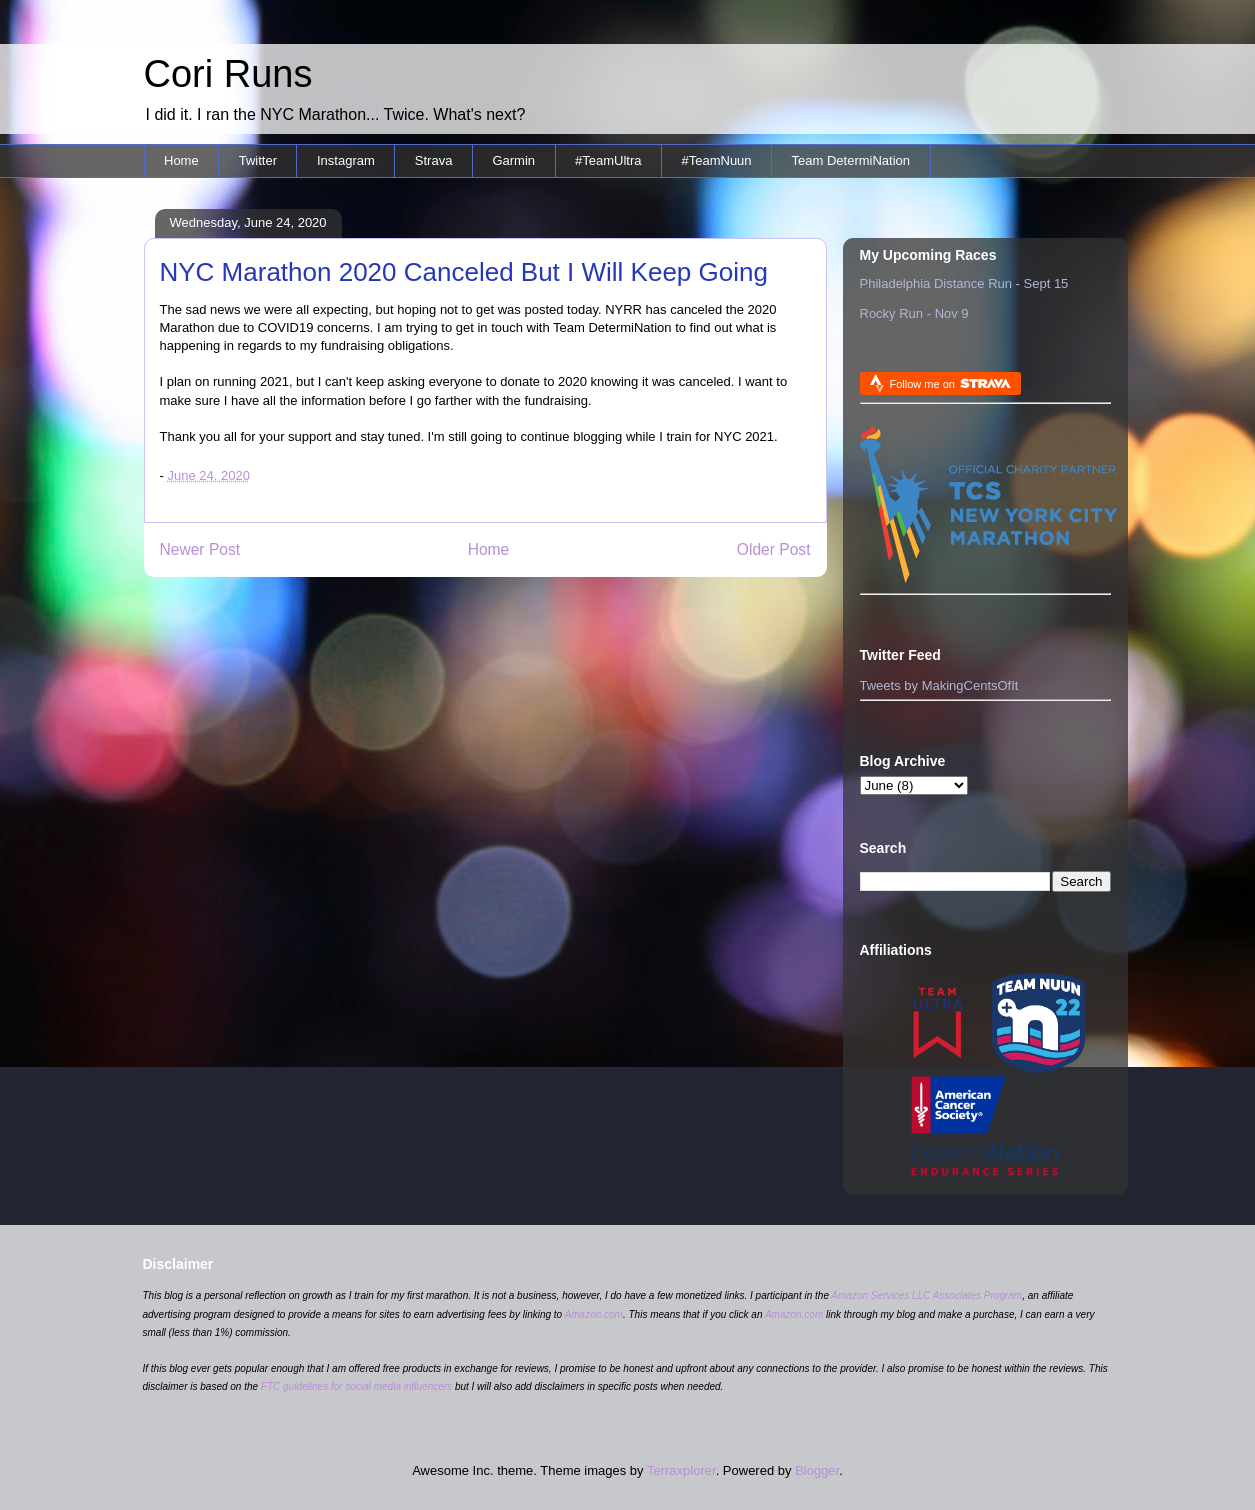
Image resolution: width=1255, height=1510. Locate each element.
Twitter (258, 160)
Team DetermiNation (851, 160)
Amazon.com (594, 1314)
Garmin (513, 160)
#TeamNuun (716, 160)
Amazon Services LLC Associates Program (926, 1295)
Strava (434, 160)
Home (181, 160)
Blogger (817, 1470)
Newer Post (200, 549)
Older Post (774, 549)
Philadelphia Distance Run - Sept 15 (964, 283)
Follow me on (950, 383)
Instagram (346, 160)
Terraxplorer (681, 1470)
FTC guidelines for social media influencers (356, 1386)
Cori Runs (228, 74)
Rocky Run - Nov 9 (914, 313)
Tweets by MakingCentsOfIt (939, 685)
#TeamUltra (608, 160)
